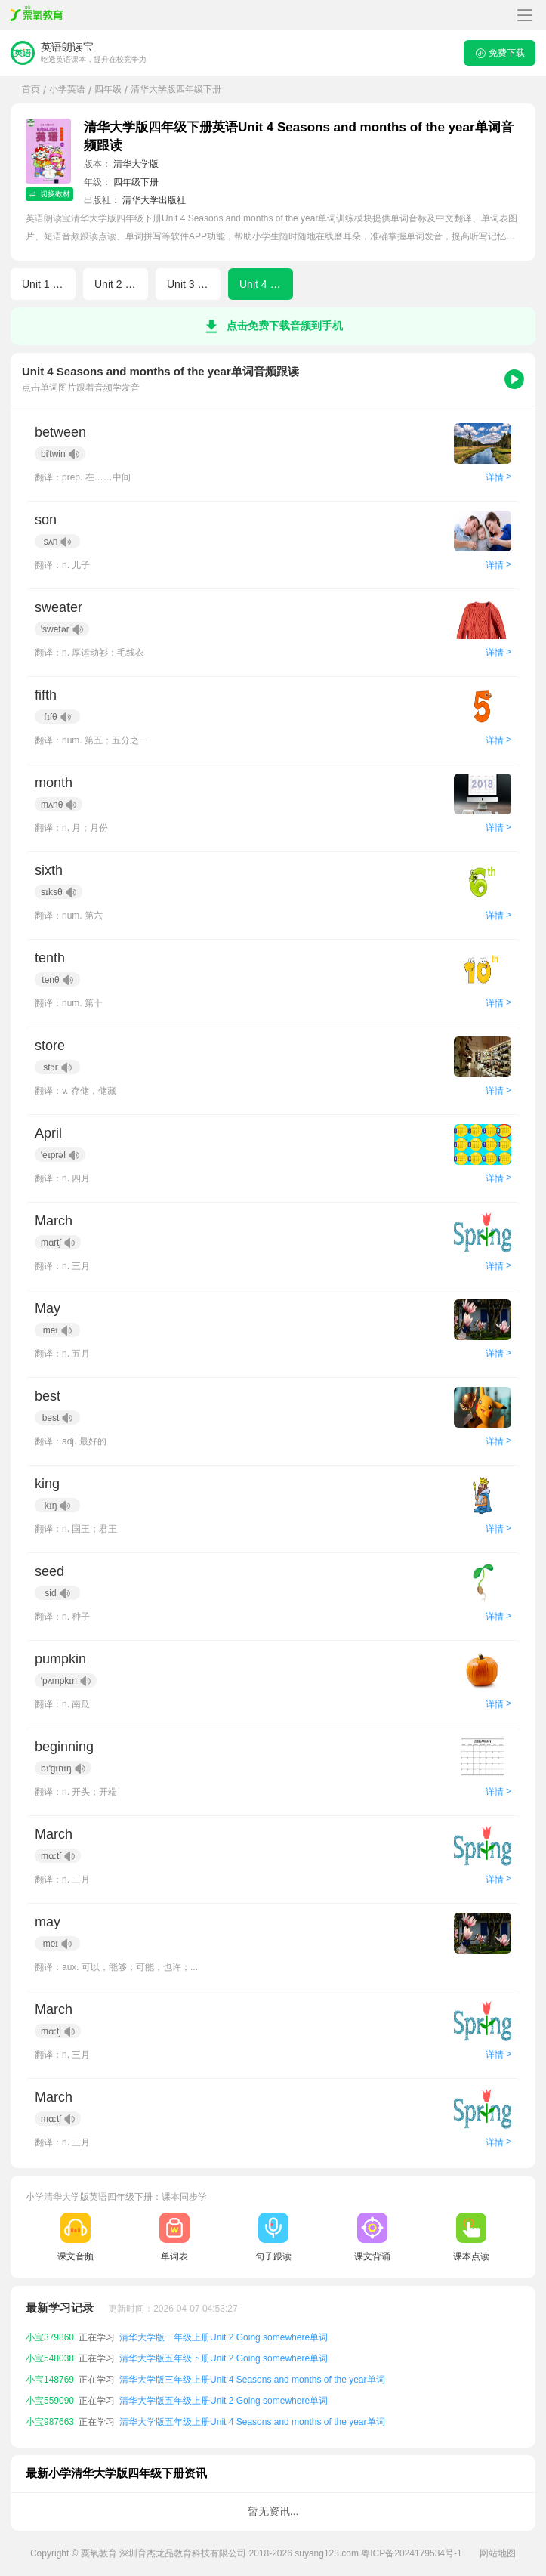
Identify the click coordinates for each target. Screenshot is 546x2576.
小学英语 (67, 89)
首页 (31, 89)
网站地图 (498, 2553)
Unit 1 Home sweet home (49, 284)
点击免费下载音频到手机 (273, 326)
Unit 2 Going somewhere (121, 284)
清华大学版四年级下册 (176, 89)
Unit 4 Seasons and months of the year (266, 284)
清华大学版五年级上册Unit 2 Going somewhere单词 (223, 2422)
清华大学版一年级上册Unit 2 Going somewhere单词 (223, 2358)
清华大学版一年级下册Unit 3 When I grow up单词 (218, 2337)
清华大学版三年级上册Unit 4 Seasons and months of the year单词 (251, 2400)
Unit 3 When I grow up (194, 284)
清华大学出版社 (154, 200)
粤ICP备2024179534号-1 (411, 2553)
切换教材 (49, 194)
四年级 (108, 89)
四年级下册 (136, 182)
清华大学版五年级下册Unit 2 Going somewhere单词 (223, 2379)
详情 (498, 477)
